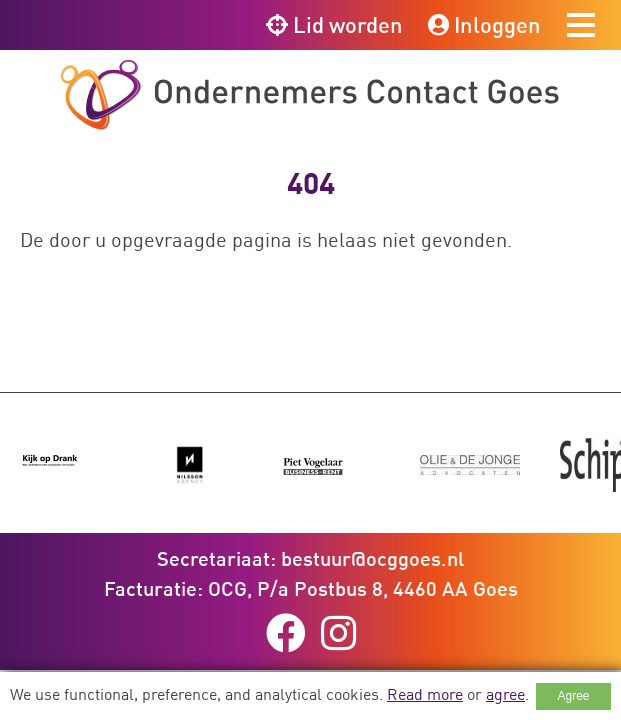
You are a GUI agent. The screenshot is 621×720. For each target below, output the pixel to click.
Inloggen (484, 24)
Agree (573, 696)
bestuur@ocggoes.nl (372, 558)
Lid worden (334, 24)
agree (505, 694)
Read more (425, 694)
